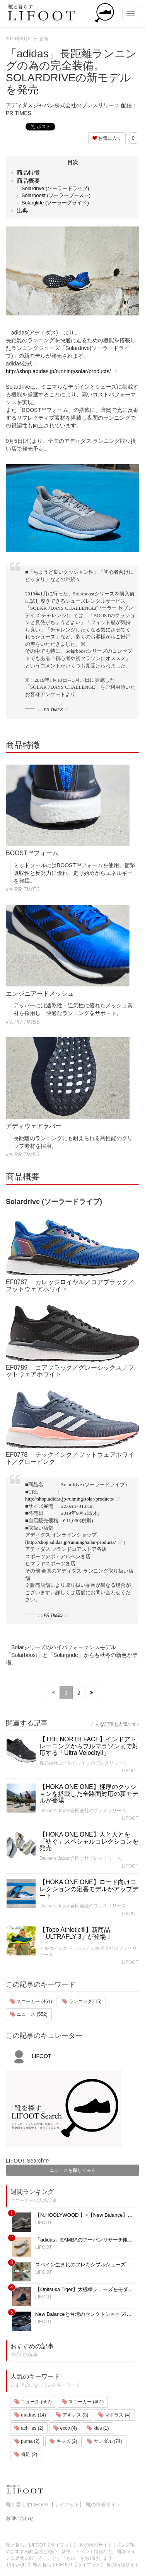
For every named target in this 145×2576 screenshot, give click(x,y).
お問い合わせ (20, 2518)
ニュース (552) (29, 2014)
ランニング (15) (82, 2001)
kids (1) (98, 2428)
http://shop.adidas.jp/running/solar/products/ (58, 371)
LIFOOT (130, 1770)
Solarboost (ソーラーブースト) (56, 195)
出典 (22, 210)
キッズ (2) (63, 2441)
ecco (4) (65, 2428)
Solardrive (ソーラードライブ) (55, 188)
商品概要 (28, 180)
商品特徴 (28, 172)
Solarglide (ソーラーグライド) (55, 203)
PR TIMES (53, 710)
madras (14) (30, 2415)
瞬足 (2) (25, 2454)
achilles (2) (28, 2428)
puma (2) (26, 2441)
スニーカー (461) (31, 2001)
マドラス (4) (114, 2415)
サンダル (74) (104, 2441)
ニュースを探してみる (72, 2170)
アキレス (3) (72, 2415)
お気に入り (106, 138)
